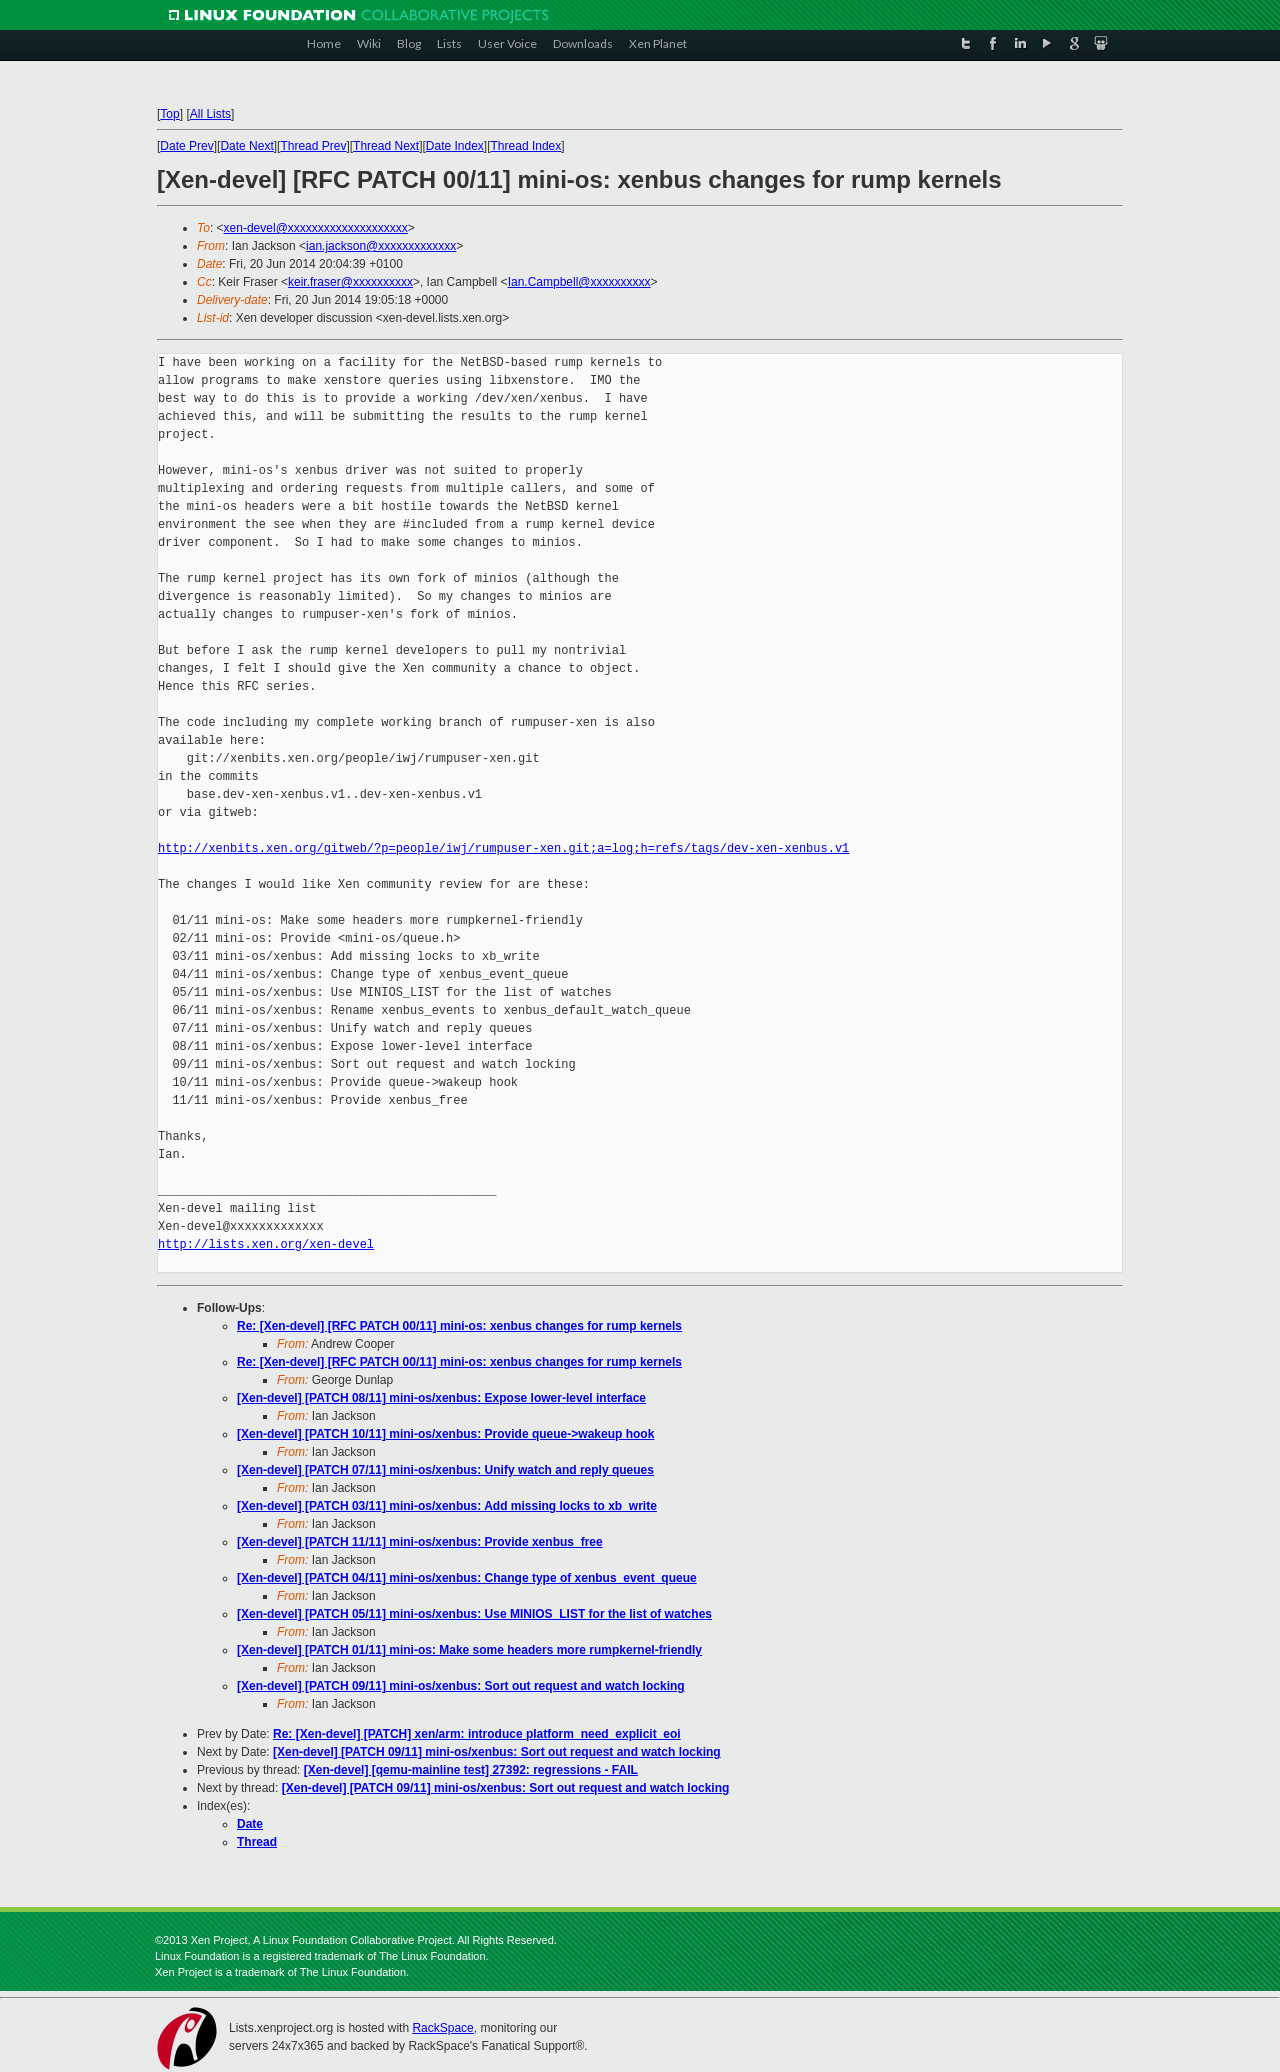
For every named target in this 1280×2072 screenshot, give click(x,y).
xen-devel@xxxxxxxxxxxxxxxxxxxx (316, 228)
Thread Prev (313, 146)
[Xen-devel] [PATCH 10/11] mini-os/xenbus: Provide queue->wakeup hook (445, 1434)
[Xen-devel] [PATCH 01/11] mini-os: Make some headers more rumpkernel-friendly (469, 1650)
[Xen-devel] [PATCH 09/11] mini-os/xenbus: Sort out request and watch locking (461, 1686)
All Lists (210, 114)
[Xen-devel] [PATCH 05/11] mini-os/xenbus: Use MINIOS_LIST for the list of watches (474, 1614)
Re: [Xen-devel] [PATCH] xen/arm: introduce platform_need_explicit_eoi (477, 1734)
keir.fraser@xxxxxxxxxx (350, 282)
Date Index (455, 146)
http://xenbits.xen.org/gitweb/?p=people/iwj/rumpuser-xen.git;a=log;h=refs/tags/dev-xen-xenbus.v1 (503, 848)
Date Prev (186, 146)
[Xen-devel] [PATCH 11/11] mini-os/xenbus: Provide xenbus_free (420, 1542)
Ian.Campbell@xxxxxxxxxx (579, 282)
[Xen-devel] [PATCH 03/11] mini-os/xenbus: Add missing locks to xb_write (447, 1506)
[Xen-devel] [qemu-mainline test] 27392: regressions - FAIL (471, 1770)
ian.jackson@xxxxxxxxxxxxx (381, 246)
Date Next (246, 146)
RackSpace (442, 2028)
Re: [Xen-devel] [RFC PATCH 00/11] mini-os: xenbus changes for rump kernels (459, 1326)
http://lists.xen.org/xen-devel (266, 1244)
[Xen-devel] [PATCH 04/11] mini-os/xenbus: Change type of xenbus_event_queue (467, 1578)
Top (169, 114)
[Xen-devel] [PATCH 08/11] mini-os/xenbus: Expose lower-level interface (441, 1398)
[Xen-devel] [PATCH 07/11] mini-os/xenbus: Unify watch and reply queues (445, 1470)
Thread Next (386, 146)
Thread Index (526, 146)
